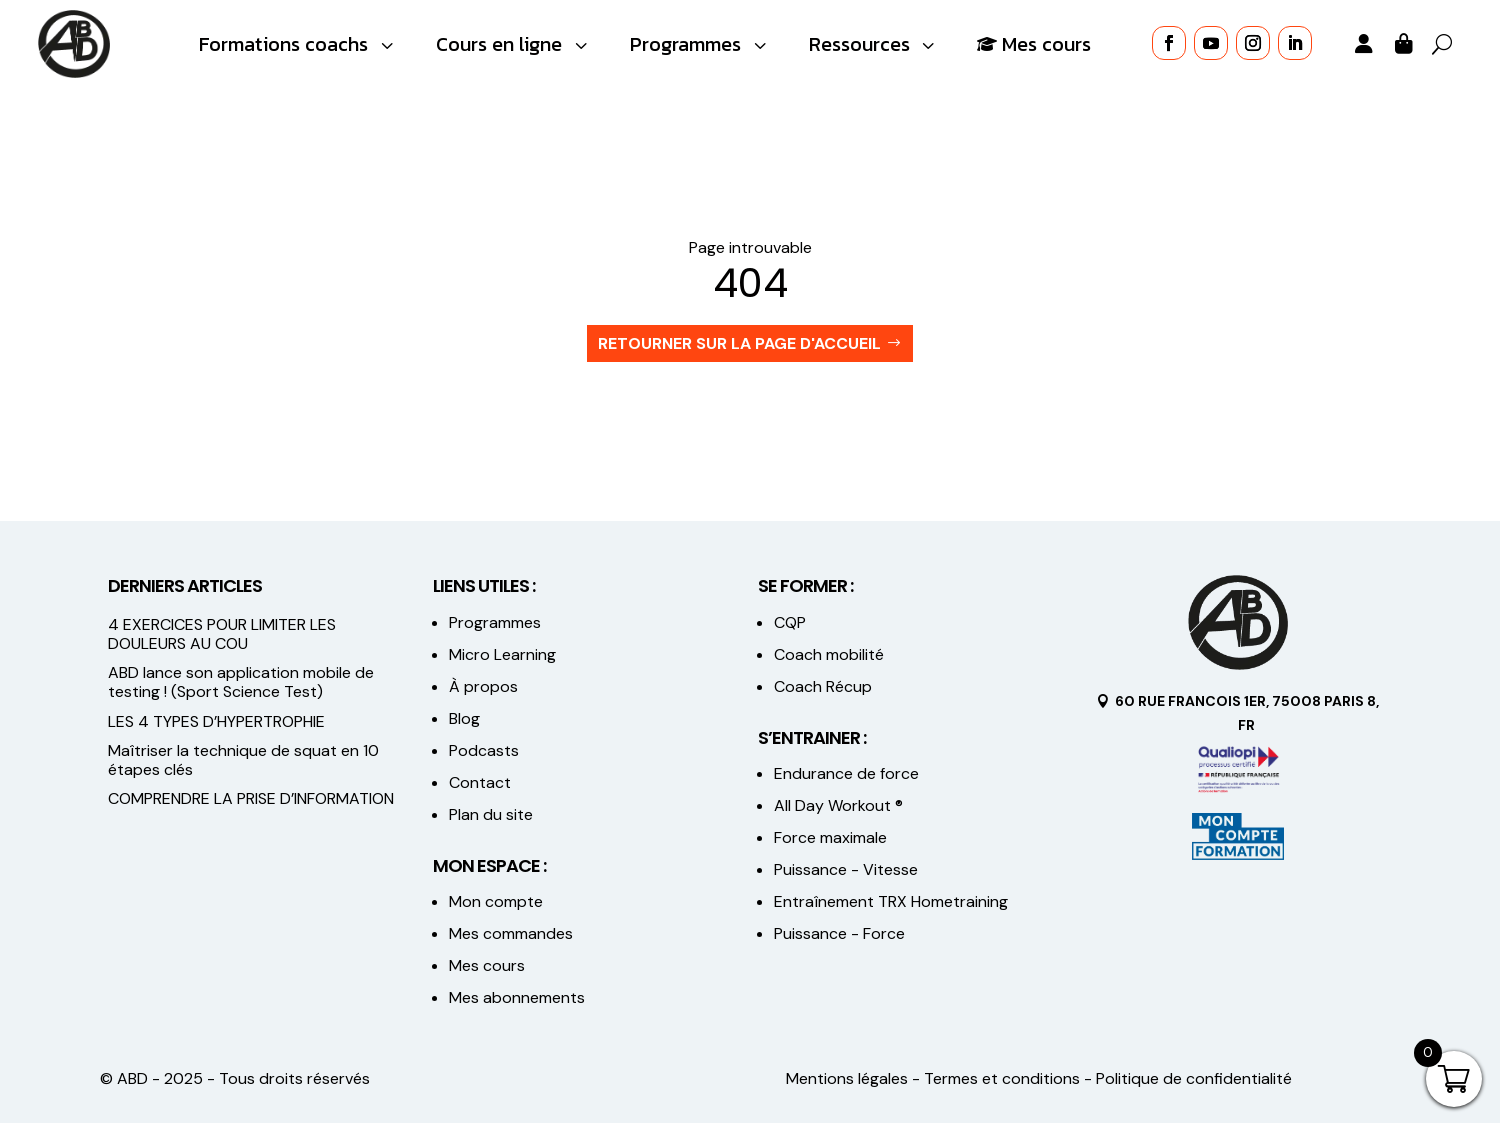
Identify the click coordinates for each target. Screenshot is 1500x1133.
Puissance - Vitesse (846, 880)
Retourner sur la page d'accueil (739, 353)
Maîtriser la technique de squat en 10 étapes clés (243, 770)
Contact (480, 792)
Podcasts (484, 760)
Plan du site (491, 824)
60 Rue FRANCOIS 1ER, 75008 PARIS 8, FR (1247, 723)
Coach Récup (823, 696)
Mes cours (487, 976)
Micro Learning (502, 664)
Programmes (495, 632)
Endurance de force (846, 784)
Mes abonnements (517, 1008)
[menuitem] (298, 44)
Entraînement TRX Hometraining (891, 912)
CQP (790, 632)
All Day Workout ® (838, 816)
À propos (483, 696)
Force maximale (830, 848)
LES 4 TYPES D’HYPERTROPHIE (216, 731)
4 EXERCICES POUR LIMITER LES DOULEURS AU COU (222, 644)
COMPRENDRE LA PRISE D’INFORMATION (251, 808)
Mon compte (496, 912)
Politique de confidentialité (1194, 1089)
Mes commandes (511, 944)
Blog (464, 728)
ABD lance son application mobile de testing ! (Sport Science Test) (241, 692)
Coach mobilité (829, 664)
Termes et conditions (1002, 1089)
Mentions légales (847, 1089)
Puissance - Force (839, 944)
